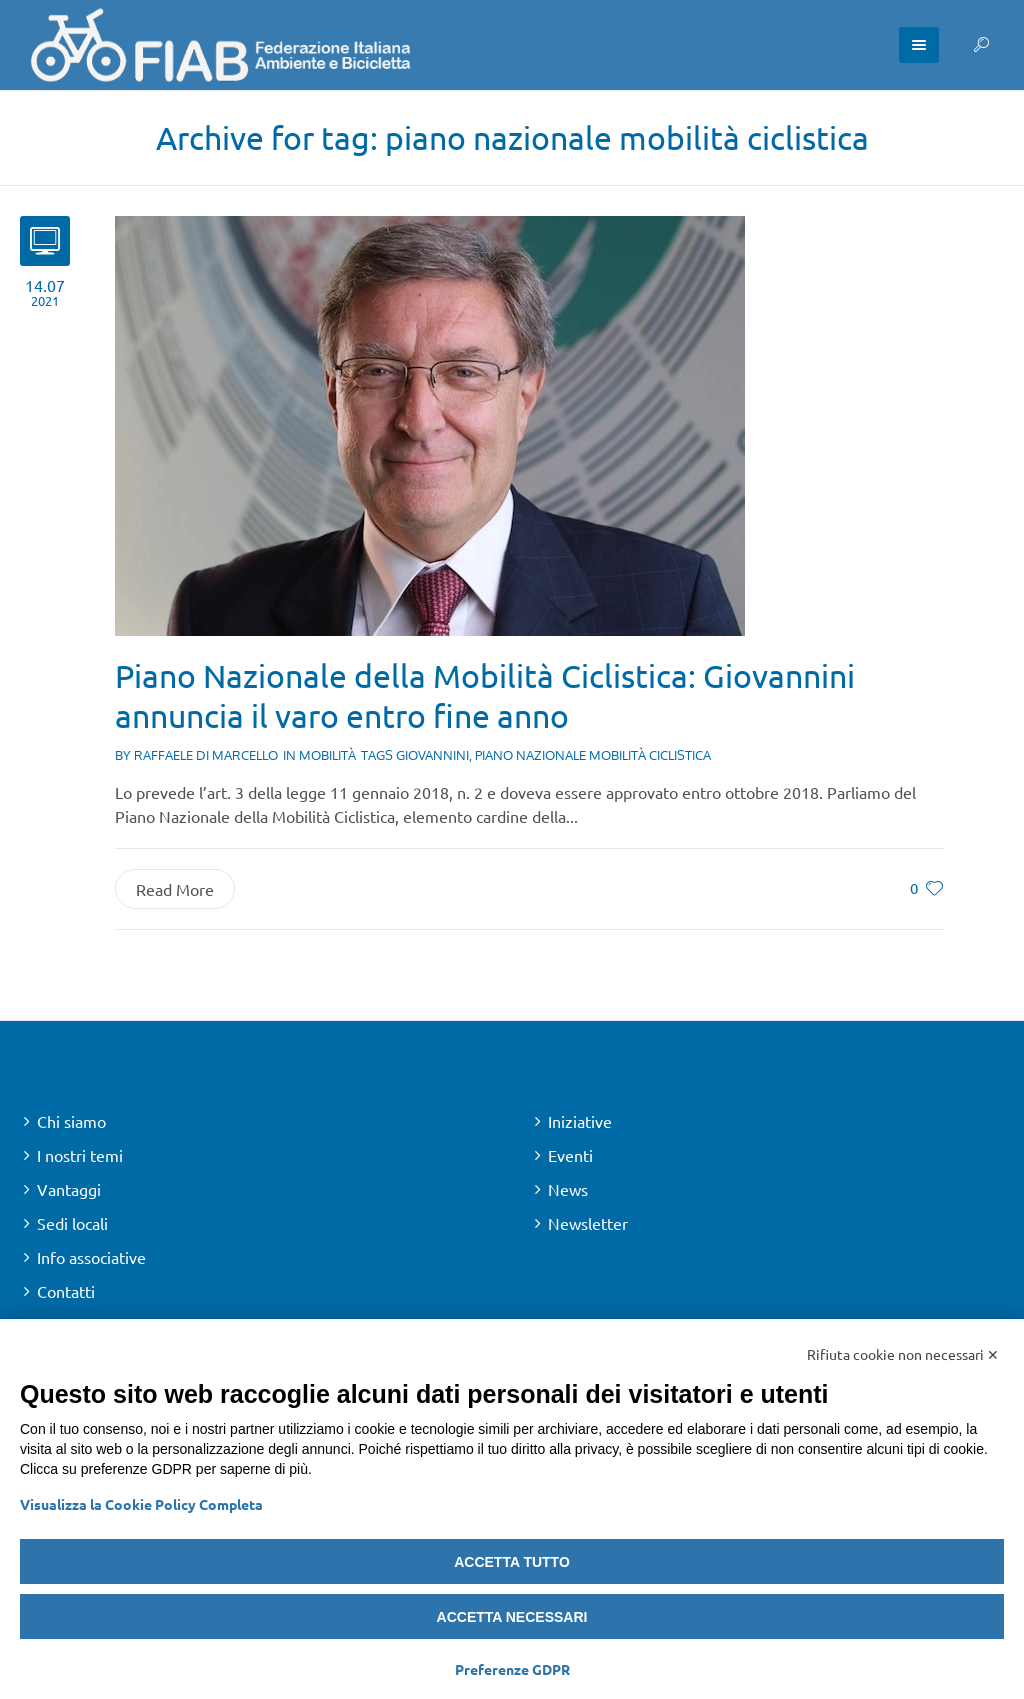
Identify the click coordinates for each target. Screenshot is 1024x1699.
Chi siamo (71, 1121)
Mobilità (327, 755)
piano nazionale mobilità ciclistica (593, 755)
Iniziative (580, 1121)
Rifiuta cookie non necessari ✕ (903, 1354)
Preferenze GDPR (512, 1669)
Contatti (66, 1291)
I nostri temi (80, 1155)
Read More (175, 889)
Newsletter (588, 1223)
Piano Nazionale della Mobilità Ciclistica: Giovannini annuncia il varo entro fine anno (485, 695)
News (568, 1189)
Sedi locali (72, 1223)
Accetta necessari (512, 1617)
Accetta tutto (512, 1562)
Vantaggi (69, 1189)
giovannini (432, 755)
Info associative (91, 1257)
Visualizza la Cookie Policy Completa (141, 1504)
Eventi (570, 1155)
